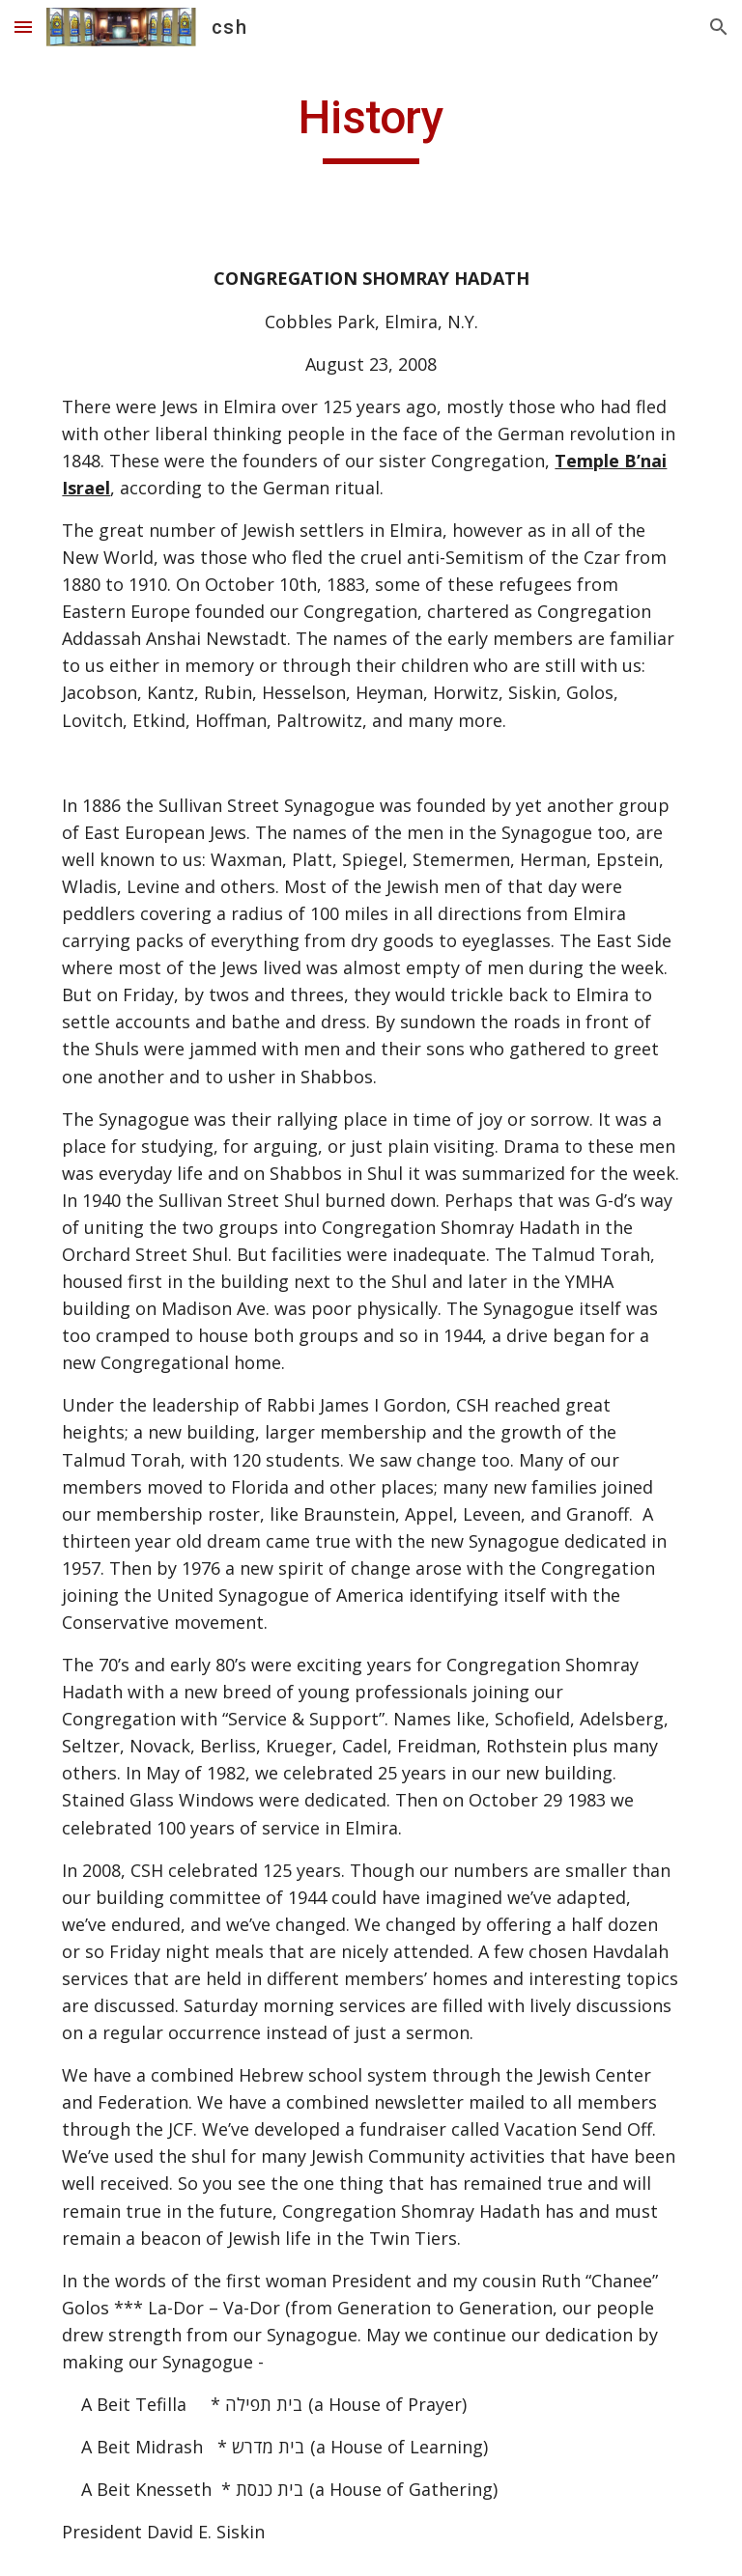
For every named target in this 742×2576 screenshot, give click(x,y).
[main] (370, 126)
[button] (23, 26)
